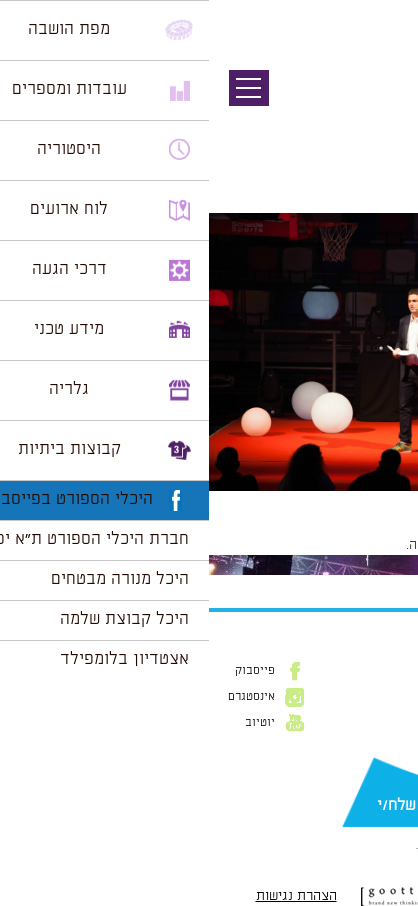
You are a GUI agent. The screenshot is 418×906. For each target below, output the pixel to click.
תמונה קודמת (380, 105)
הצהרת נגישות (87, 896)
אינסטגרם (42, 697)
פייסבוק (46, 671)
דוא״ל (388, 774)
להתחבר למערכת (352, 545)
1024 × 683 (296, 501)
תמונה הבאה (383, 125)
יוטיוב (51, 723)
